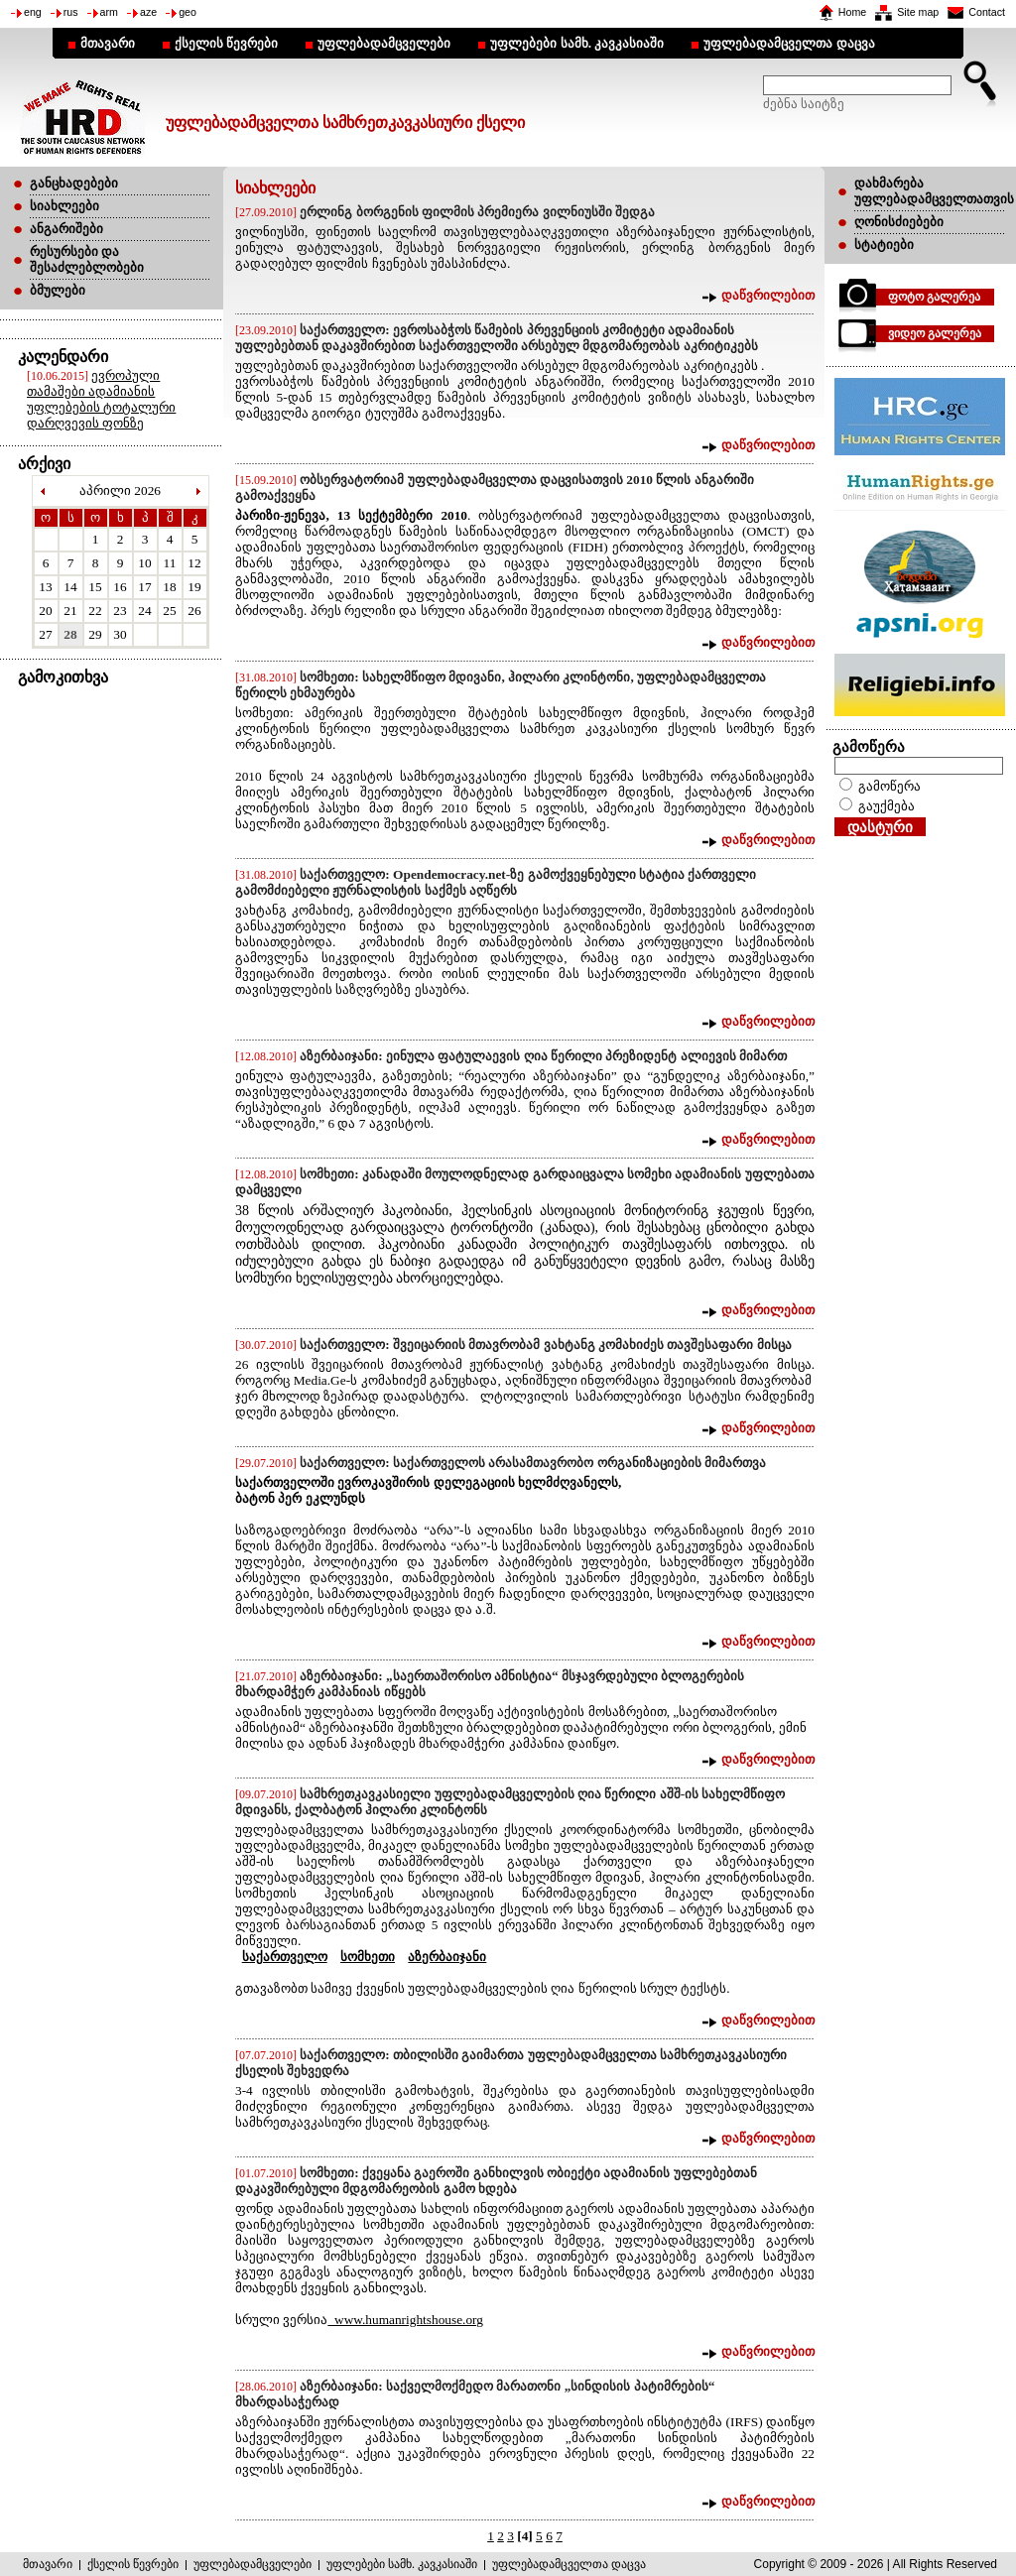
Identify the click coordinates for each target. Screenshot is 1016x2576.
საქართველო (284, 1956)
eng (33, 12)
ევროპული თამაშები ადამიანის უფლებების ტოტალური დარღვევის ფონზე (101, 399)
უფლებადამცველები (384, 43)
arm (109, 12)
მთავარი (107, 43)
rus (71, 12)
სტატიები (884, 244)
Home (852, 12)
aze (148, 12)
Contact (986, 12)
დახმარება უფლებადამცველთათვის (934, 191)
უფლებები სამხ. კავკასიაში (577, 43)
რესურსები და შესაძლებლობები (87, 259)
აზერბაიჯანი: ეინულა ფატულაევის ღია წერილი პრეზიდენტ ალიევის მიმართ (543, 1055)
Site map (918, 12)
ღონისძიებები (899, 221)
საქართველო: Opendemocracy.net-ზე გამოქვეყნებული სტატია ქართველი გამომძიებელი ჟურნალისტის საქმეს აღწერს (495, 882)
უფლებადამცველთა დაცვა (788, 43)
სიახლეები (64, 205)
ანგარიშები (66, 228)
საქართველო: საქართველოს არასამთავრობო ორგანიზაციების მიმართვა (533, 1462)
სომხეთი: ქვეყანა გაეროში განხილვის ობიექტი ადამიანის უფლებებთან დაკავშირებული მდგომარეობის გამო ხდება (496, 2180)
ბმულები (57, 290)
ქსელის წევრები (226, 43)
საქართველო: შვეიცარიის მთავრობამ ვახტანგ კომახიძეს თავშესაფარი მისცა (545, 1344)
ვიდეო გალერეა (934, 333)
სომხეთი (367, 1956)
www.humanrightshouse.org (405, 2319)
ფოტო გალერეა (934, 297)
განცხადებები (74, 183)
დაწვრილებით (768, 295)
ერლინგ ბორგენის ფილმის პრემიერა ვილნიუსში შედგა (477, 211)
